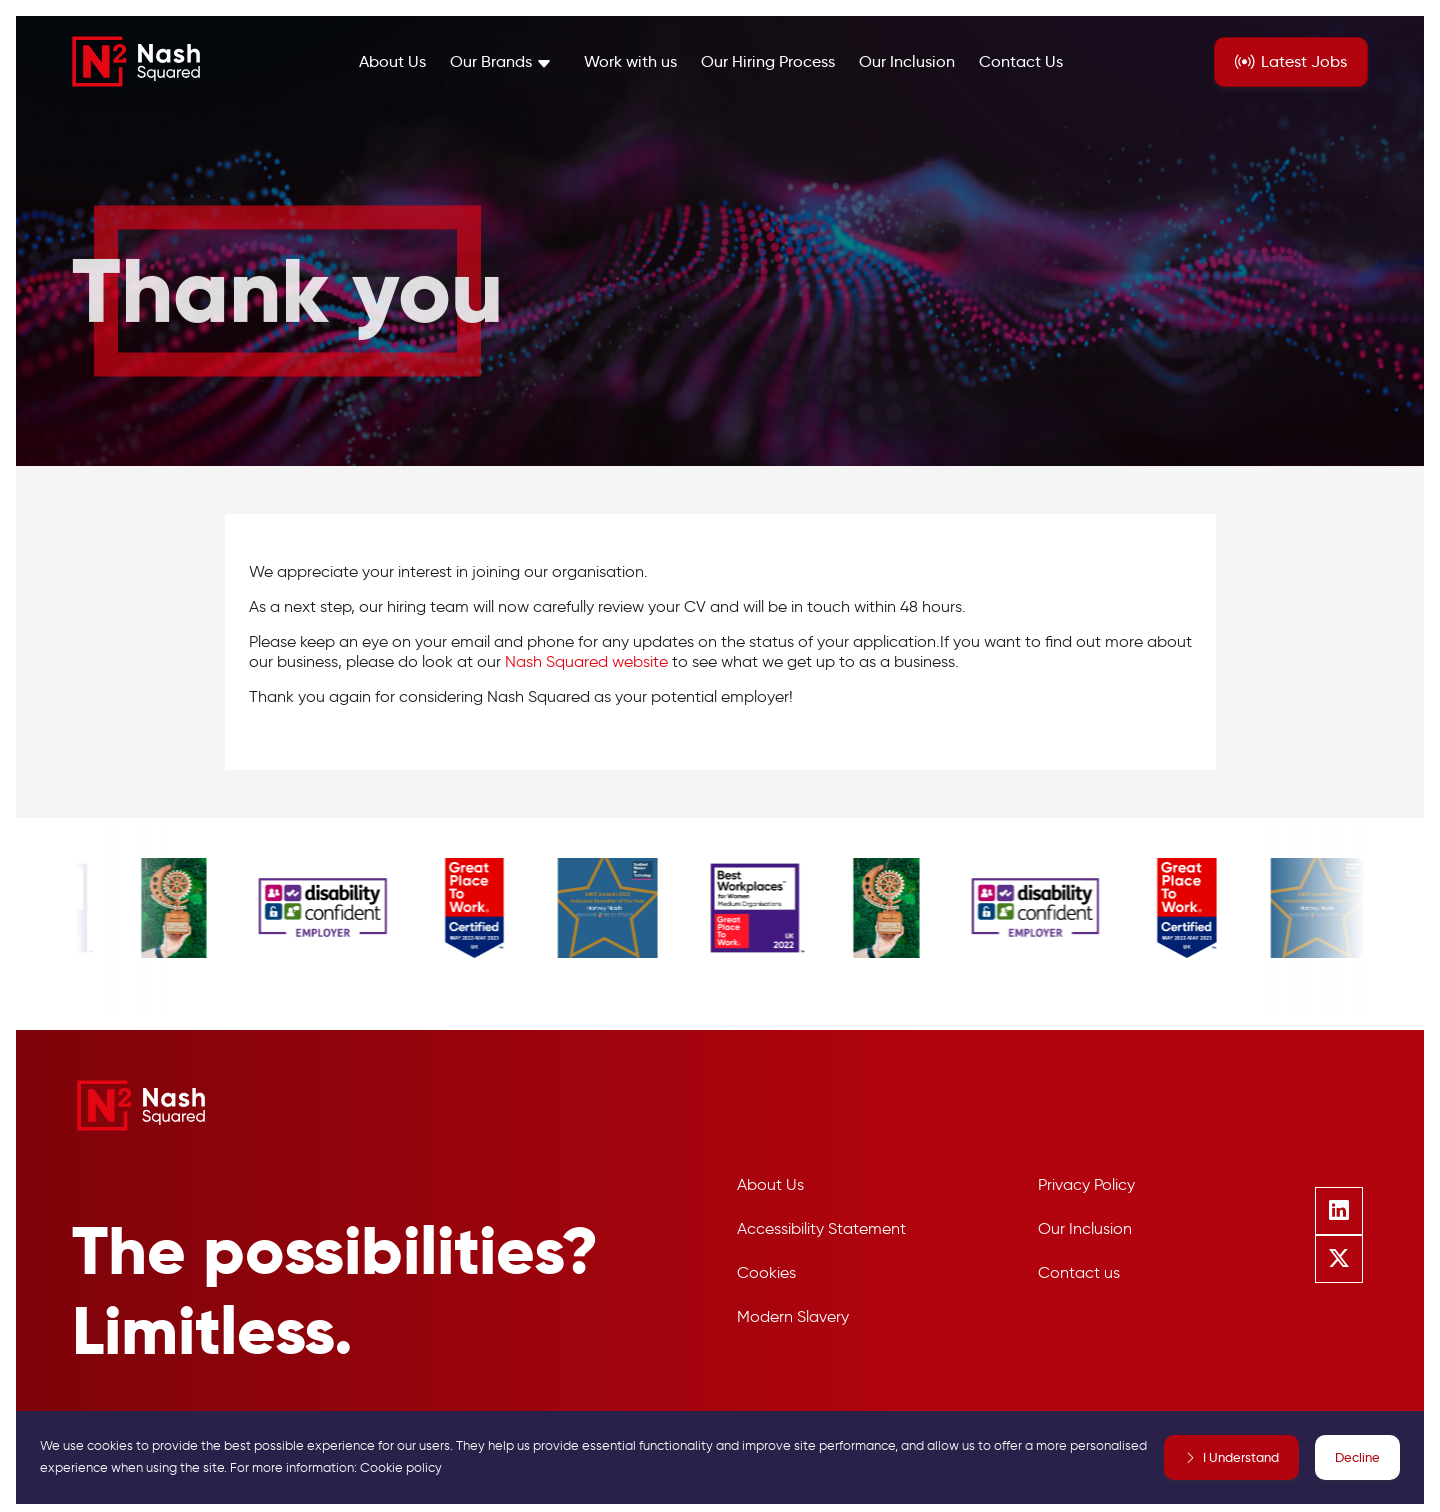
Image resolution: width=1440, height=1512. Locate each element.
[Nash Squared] (136, 61)
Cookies (766, 1272)
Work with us (630, 61)
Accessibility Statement (821, 1228)
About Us (392, 61)
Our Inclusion (907, 61)
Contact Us (1021, 61)
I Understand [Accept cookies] (1241, 1457)
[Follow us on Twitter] (1339, 1259)
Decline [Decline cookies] (1357, 1457)
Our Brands (491, 61)
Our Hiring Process (768, 61)
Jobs (1304, 62)
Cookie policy (401, 1467)
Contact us (1079, 1272)
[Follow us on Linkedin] (1339, 1211)
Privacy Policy (1086, 1184)
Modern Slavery (793, 1316)
